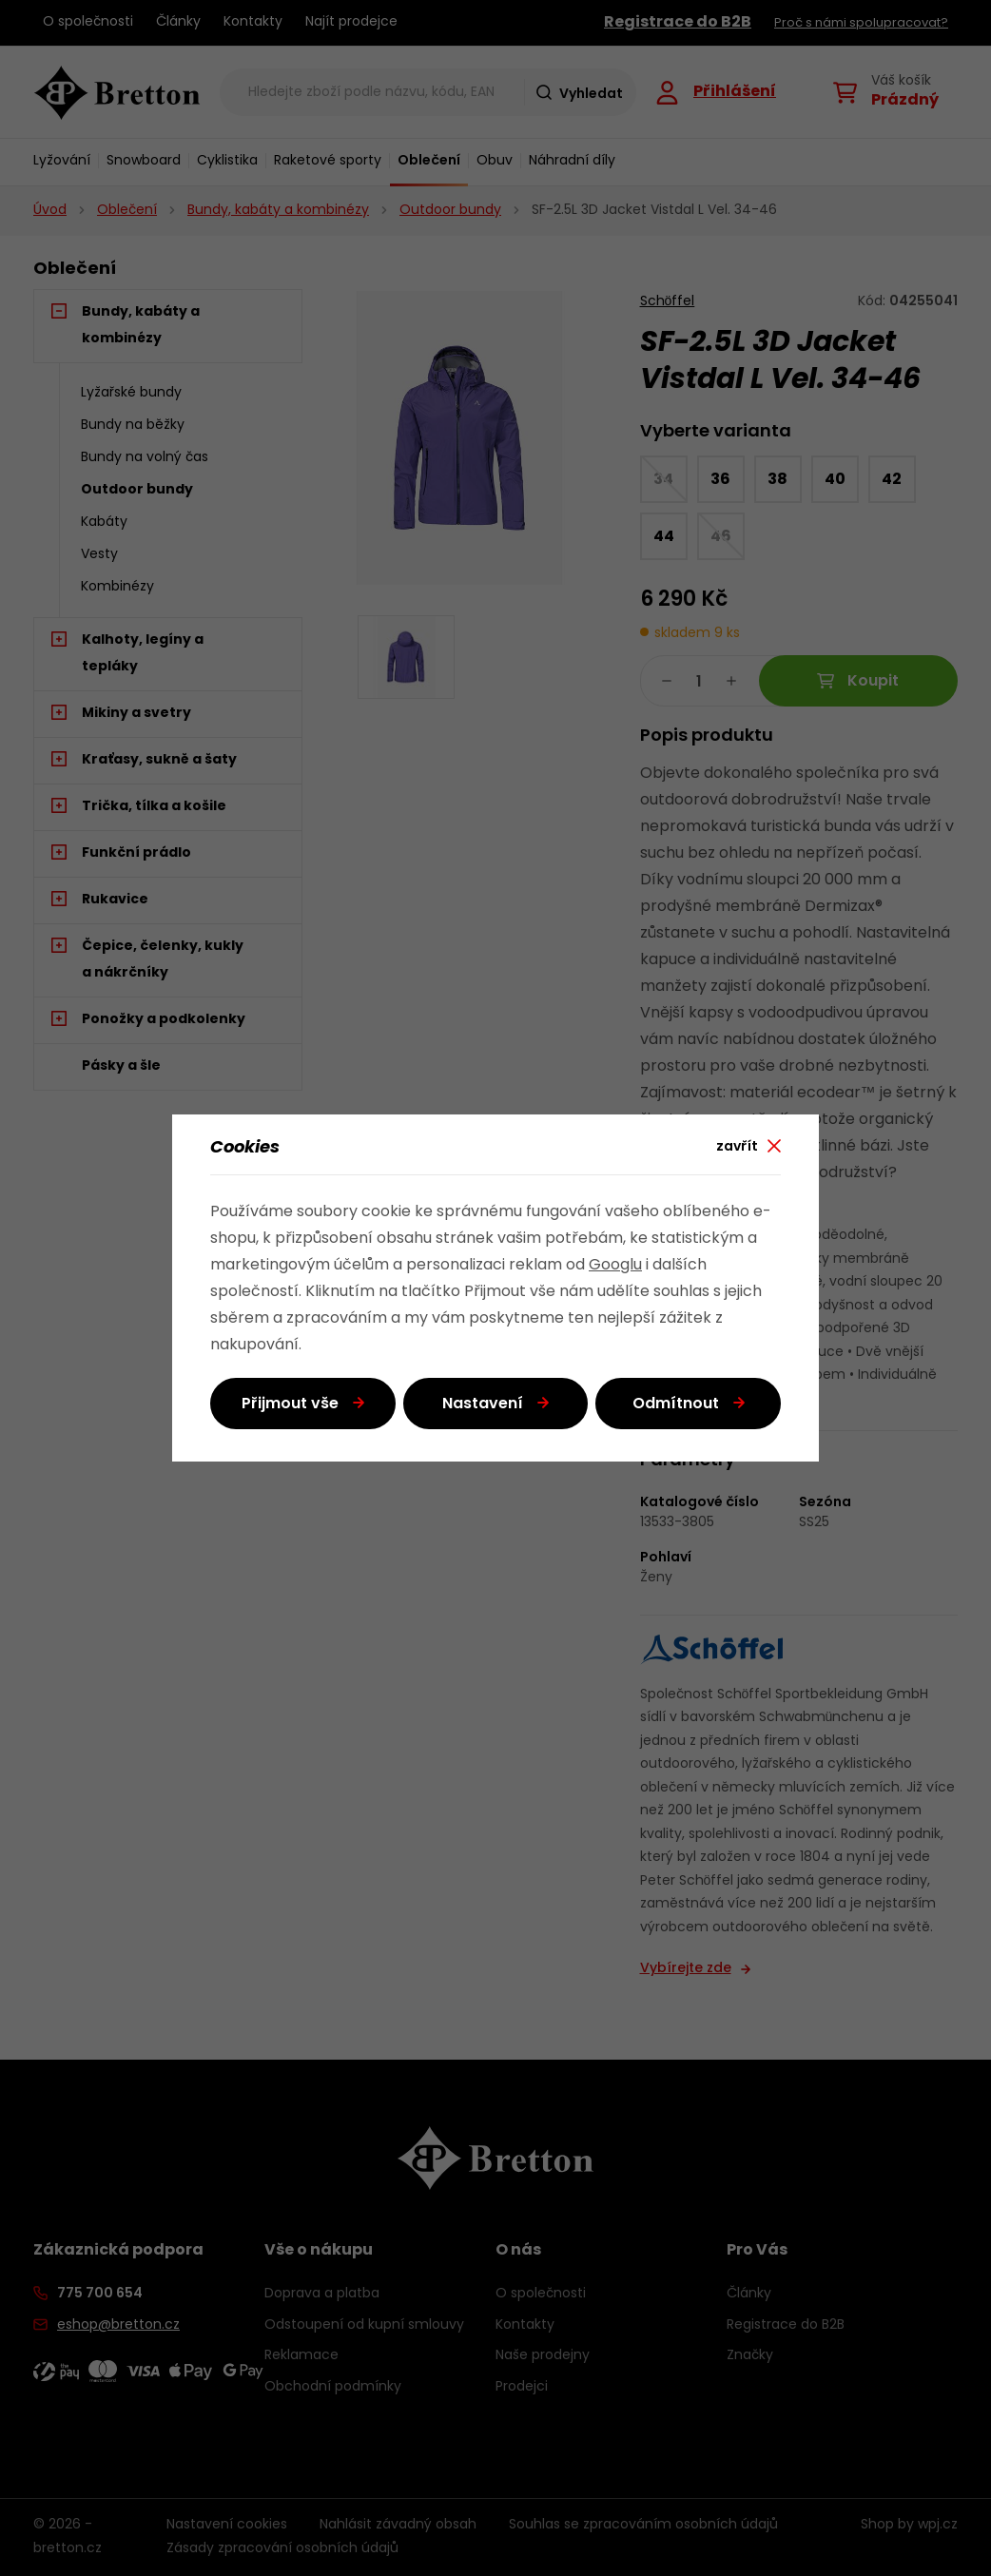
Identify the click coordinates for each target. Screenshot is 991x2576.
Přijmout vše (290, 1404)
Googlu (615, 1265)
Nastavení (482, 1404)
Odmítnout (675, 1404)
